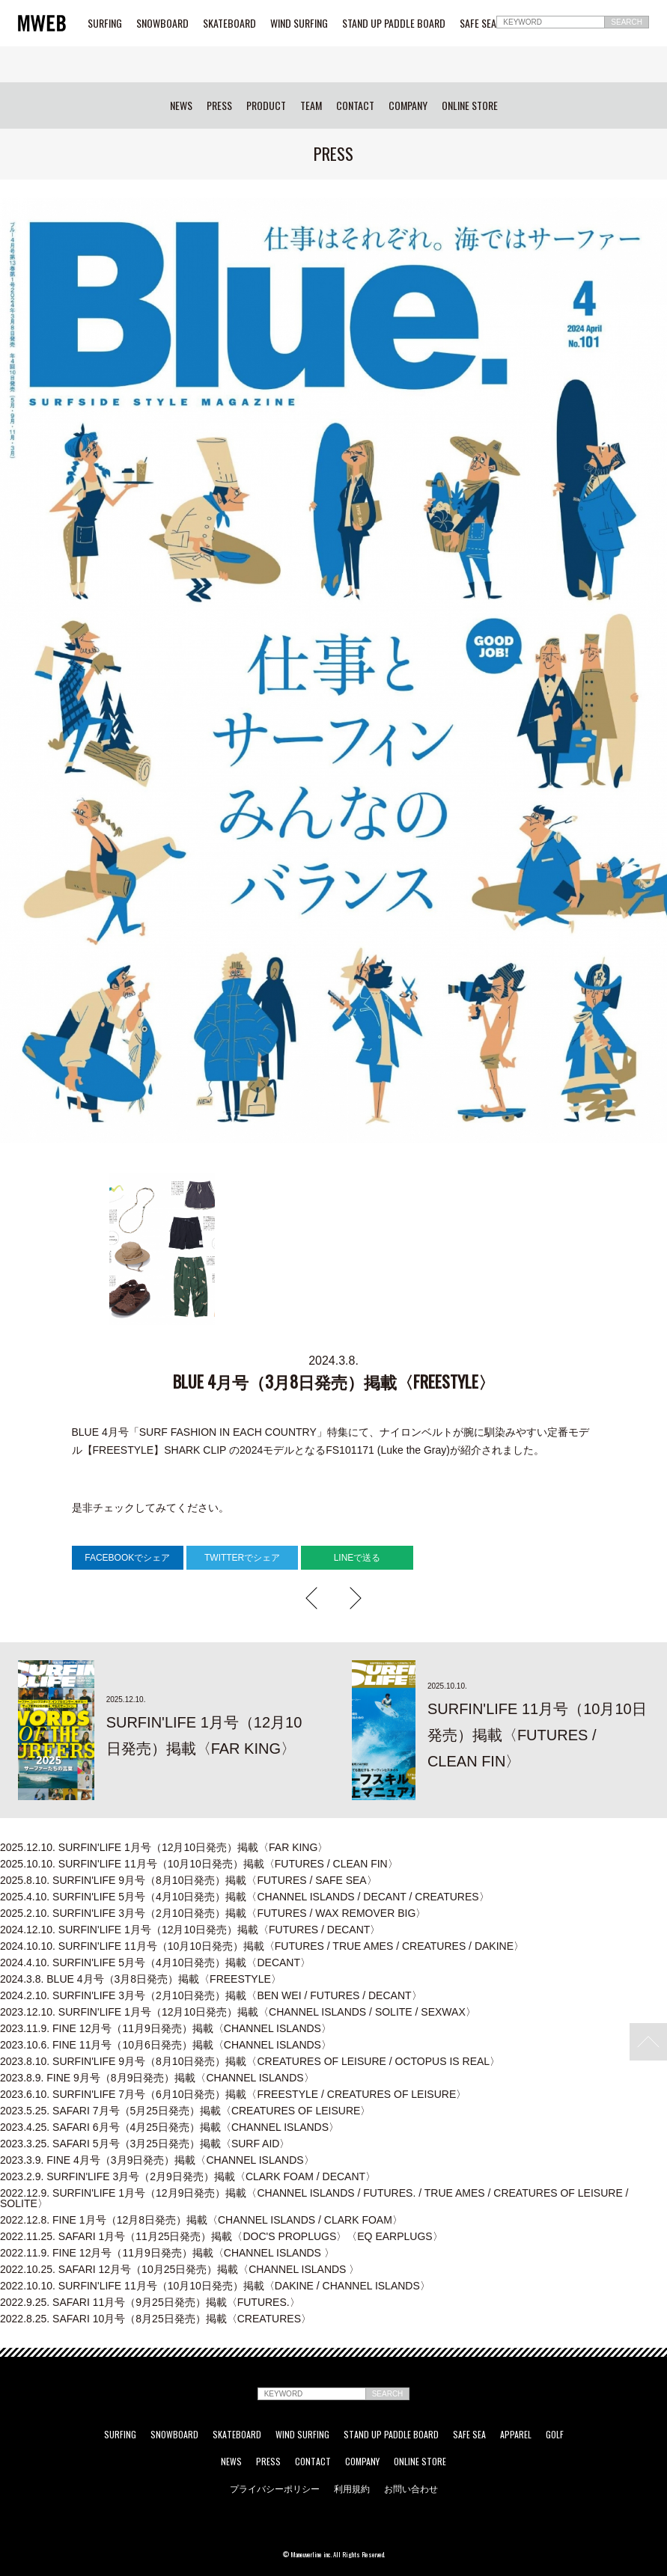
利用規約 (352, 2488)
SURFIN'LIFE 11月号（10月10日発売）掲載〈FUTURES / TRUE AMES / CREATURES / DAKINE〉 (262, 1946)
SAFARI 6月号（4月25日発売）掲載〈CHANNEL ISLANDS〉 (169, 2127)
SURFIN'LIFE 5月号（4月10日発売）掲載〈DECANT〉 (155, 1962)
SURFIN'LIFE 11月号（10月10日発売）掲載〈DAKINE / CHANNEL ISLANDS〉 (215, 2286)
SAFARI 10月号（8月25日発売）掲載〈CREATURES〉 (155, 2319)
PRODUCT (266, 105)
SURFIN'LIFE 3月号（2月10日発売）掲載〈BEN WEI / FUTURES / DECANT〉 (211, 1995)
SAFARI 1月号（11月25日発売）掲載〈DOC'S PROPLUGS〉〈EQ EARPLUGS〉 (221, 2236)
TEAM (311, 105)
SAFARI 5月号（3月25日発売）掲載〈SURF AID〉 (145, 2144)
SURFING (105, 23)
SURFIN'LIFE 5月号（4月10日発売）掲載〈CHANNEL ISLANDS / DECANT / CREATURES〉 (245, 1897)
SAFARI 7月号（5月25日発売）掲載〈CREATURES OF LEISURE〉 (185, 2111)
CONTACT (355, 105)
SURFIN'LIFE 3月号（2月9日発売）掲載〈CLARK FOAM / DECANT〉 (188, 2176)
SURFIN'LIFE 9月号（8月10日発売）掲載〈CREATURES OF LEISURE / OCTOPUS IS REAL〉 (250, 2061)
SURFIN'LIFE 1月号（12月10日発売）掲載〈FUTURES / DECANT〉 (190, 1930)
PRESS (219, 105)
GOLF (555, 2434)
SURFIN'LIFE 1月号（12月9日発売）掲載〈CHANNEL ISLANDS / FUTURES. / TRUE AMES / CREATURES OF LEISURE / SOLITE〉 (314, 2198)
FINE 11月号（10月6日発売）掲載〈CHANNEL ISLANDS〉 (166, 2045)
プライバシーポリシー (275, 2488)
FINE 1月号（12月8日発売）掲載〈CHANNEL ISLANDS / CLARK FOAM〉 (201, 2220)
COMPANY (408, 105)
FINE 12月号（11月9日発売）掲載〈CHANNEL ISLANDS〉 (166, 2028)
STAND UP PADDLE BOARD (393, 23)
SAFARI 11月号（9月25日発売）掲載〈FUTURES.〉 (150, 2302)
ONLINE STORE (470, 105)
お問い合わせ (411, 2488)
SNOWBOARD (162, 23)
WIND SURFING (299, 23)
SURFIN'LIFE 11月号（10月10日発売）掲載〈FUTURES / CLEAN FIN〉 (199, 1864)
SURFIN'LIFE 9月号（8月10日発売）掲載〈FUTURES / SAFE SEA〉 (188, 1880)
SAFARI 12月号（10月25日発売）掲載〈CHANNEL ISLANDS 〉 (179, 2269)
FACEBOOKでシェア (127, 1557)
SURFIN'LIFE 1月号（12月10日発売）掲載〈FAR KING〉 (164, 1847)
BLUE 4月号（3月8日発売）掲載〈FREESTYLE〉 (140, 1979)
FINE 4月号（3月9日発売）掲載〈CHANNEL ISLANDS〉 (157, 2160)
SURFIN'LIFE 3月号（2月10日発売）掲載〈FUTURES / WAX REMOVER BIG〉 (213, 1913)
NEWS (181, 105)
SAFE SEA (478, 23)
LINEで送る (357, 1557)
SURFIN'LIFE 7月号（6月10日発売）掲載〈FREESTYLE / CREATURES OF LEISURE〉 (233, 2094)
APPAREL (516, 2434)
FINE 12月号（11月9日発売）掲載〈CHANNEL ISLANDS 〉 (167, 2253)
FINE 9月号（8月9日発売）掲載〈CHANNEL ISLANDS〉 (157, 2078)
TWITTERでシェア (242, 1557)
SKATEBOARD (229, 23)
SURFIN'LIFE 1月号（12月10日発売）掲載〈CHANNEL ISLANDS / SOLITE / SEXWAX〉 (238, 2012)
